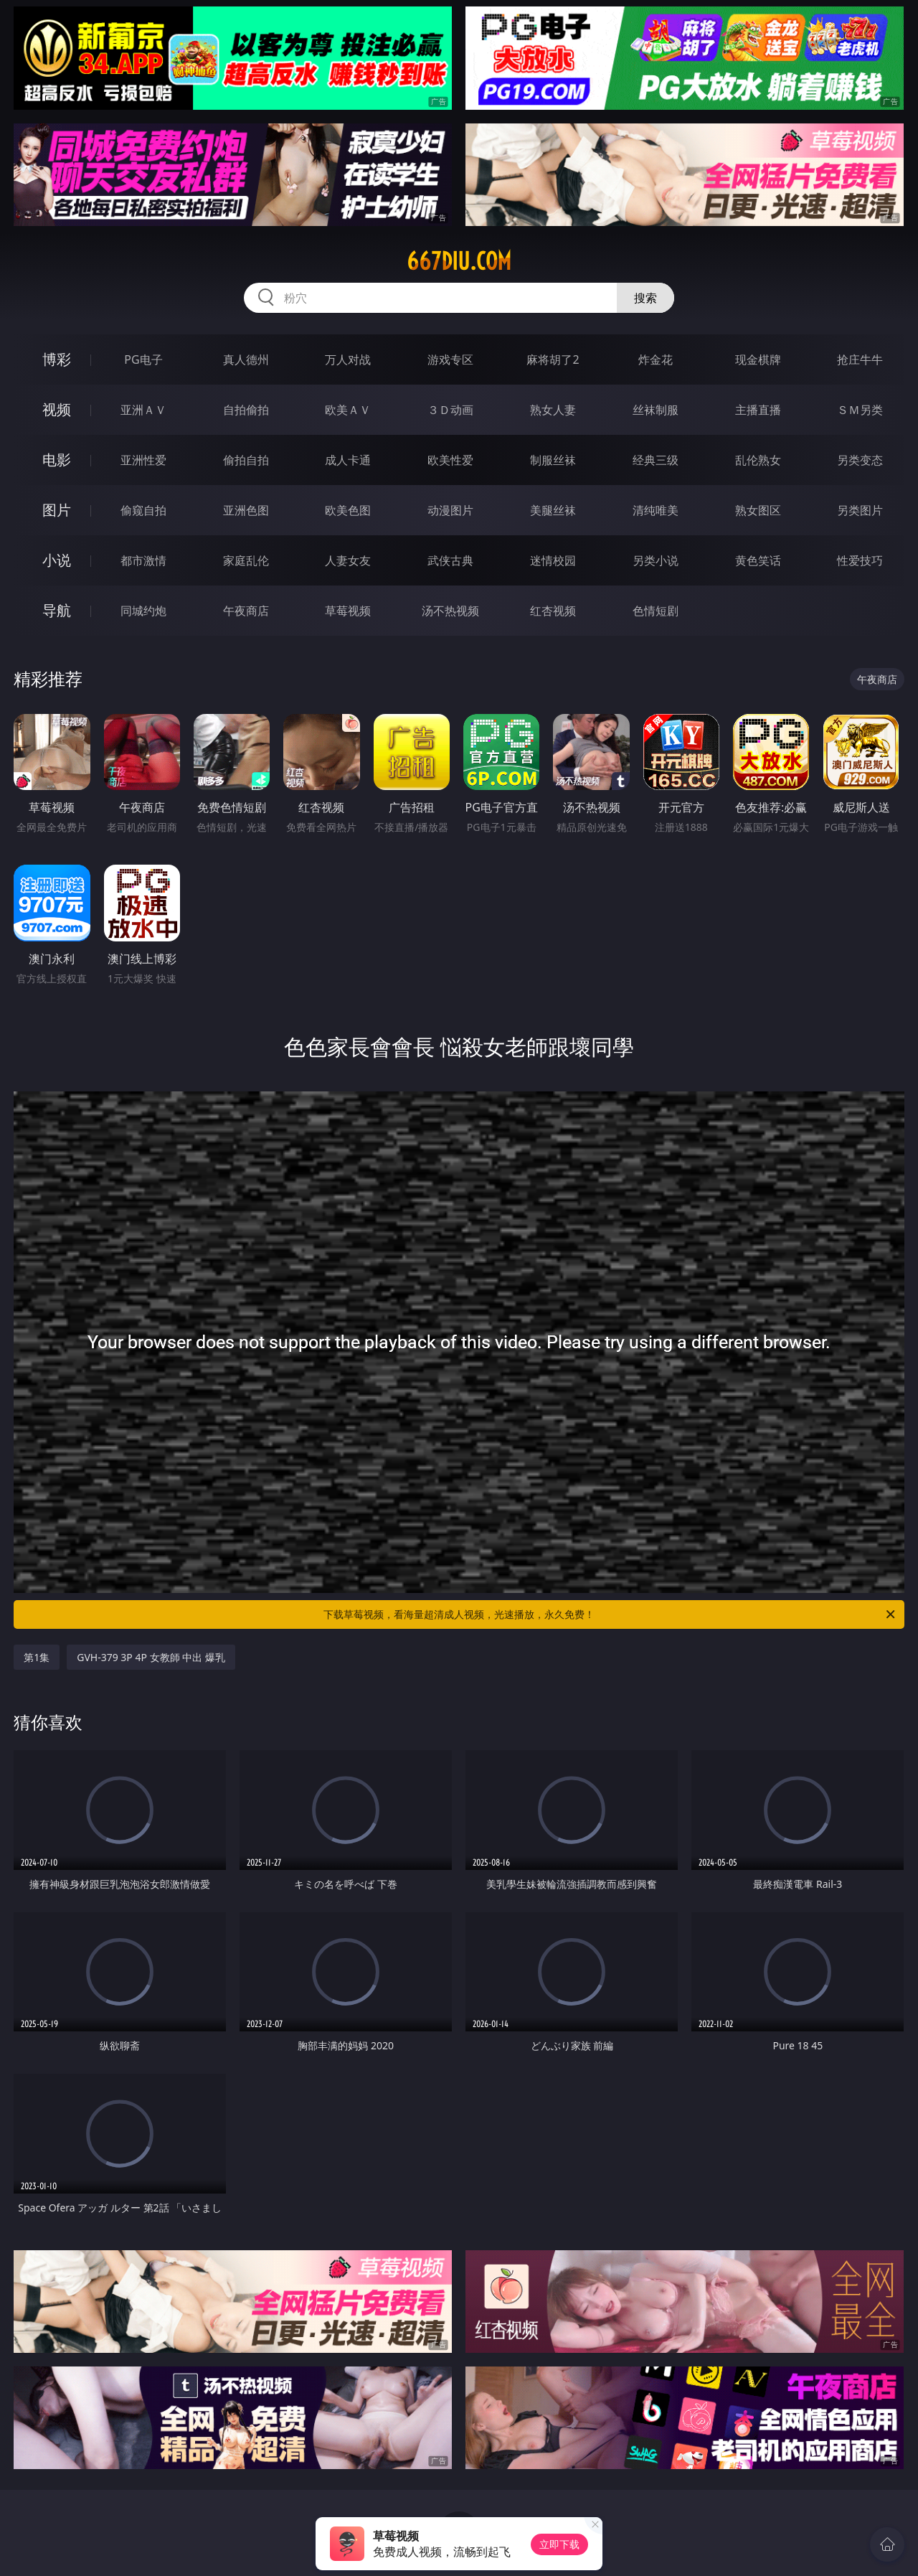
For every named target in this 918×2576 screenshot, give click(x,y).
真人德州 (246, 359)
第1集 (36, 1657)
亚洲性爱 (143, 460)
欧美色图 (348, 510)
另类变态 (860, 460)
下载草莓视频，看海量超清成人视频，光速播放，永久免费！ (610, 1614)
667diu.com (459, 261)
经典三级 (655, 460)
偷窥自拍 (143, 510)
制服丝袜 (553, 460)
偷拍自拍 (246, 460)
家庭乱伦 (246, 560)
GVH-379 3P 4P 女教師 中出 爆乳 (151, 1657)
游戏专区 (450, 359)
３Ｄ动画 (450, 410)
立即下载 (559, 2544)
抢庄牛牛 (860, 359)
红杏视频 (553, 611)
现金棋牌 (758, 359)
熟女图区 (758, 510)
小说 (56, 560)
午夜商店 (246, 611)
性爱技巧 (860, 560)
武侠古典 (450, 560)
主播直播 (758, 410)
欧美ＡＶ (348, 410)
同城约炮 (143, 611)
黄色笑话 (758, 560)
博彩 (56, 359)
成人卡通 (348, 460)
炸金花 (655, 359)
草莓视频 (348, 611)
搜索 (645, 298)
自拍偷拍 (246, 410)
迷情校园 (553, 560)
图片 (56, 510)
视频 (56, 409)
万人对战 (348, 359)
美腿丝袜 (553, 510)
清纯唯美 (655, 510)
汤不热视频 (450, 611)
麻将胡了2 (552, 359)
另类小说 (655, 560)
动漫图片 (450, 510)
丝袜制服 (655, 410)
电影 (56, 459)
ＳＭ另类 (860, 410)
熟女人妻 (553, 410)
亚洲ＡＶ (143, 410)
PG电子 (143, 359)
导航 (56, 610)
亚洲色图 (246, 510)
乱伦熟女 (758, 460)
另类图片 (860, 510)
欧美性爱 (450, 460)
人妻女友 (348, 560)
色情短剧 (655, 611)
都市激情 (143, 560)
